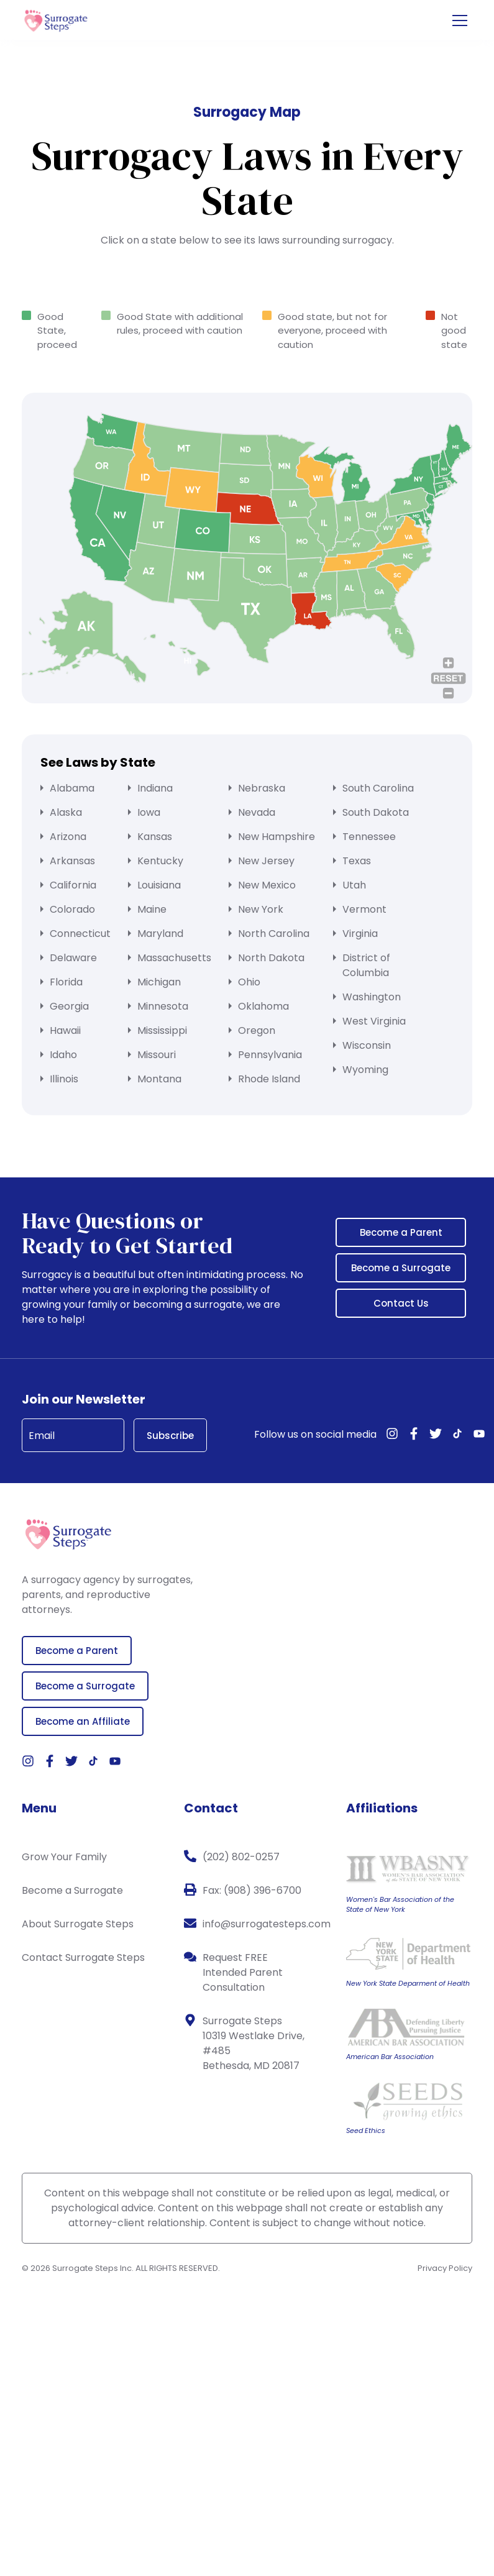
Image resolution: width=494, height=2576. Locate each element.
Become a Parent (401, 1232)
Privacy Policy (445, 2268)
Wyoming (365, 1069)
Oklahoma (263, 1006)
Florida (66, 982)
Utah (354, 885)
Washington (371, 997)
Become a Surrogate (401, 1267)
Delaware (73, 958)
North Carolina (273, 933)
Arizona (68, 836)
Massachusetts (174, 958)
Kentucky (160, 861)
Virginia (360, 933)
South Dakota (375, 812)
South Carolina (378, 788)
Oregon (256, 1030)
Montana (159, 1079)
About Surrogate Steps (78, 1924)
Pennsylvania (270, 1055)
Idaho (63, 1055)
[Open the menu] (459, 21)
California (73, 885)
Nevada (256, 812)
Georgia (69, 1006)
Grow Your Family (64, 1857)
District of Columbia (366, 965)
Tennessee (369, 836)
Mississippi (162, 1030)
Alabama (72, 788)
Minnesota (162, 1006)
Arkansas (72, 861)
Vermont (364, 909)
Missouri (156, 1055)
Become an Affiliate (82, 1721)
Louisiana (159, 885)
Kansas (154, 836)
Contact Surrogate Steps (83, 1957)
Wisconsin (366, 1045)
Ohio (249, 982)
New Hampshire (276, 836)
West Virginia (374, 1021)
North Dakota (271, 958)
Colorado (72, 909)
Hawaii (65, 1030)
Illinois (64, 1079)
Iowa (148, 812)
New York (260, 909)
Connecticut (80, 933)
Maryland (160, 933)
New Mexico (267, 885)
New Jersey (266, 861)
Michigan (159, 982)
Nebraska (261, 788)
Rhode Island (269, 1079)
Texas (356, 861)
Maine (152, 909)
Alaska (66, 812)
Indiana (155, 788)
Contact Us (401, 1303)
